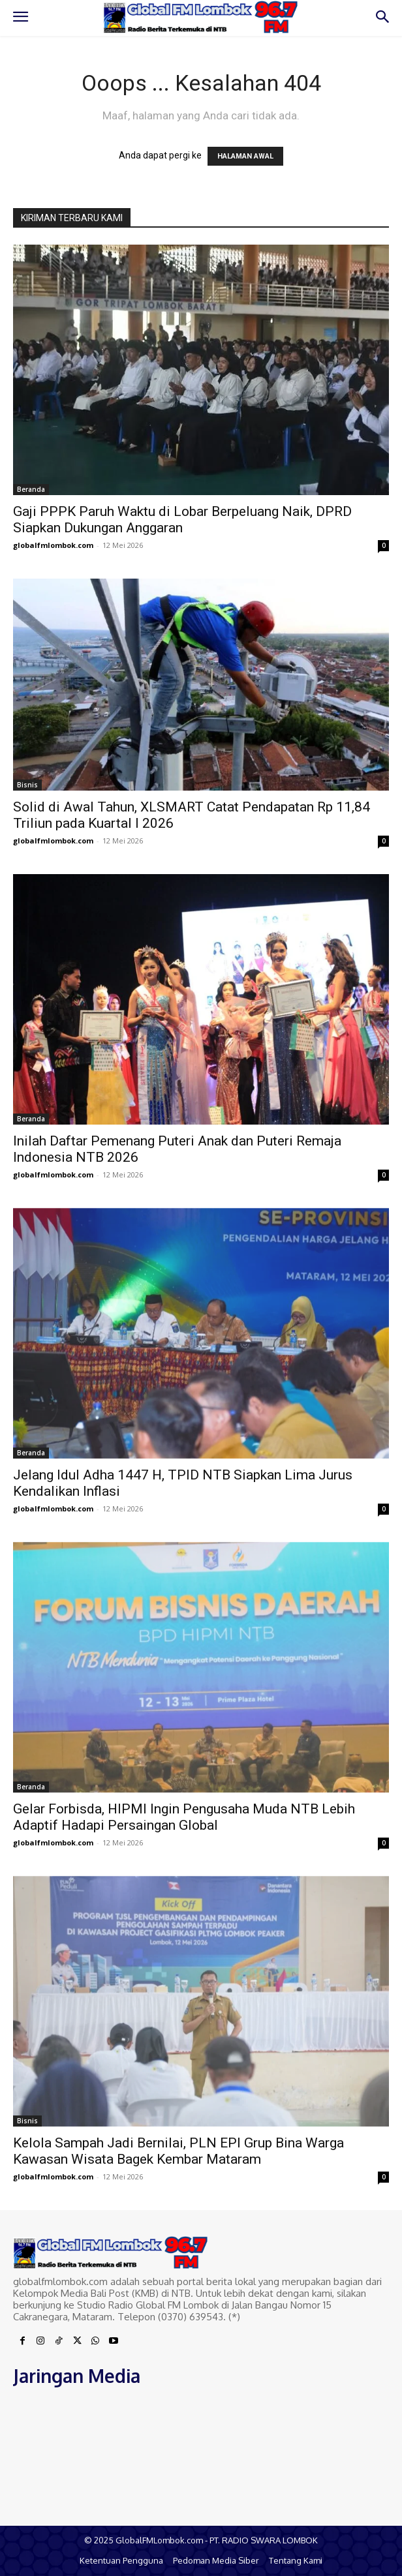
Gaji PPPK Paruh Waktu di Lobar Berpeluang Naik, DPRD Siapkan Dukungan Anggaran (182, 520)
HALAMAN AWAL (245, 156)
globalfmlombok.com (53, 545)
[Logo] (201, 17)
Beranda (31, 489)
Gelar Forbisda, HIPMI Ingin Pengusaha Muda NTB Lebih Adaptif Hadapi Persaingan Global (184, 1817)
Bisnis (27, 784)
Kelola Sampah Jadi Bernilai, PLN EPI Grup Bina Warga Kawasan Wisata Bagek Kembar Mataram (178, 2151)
